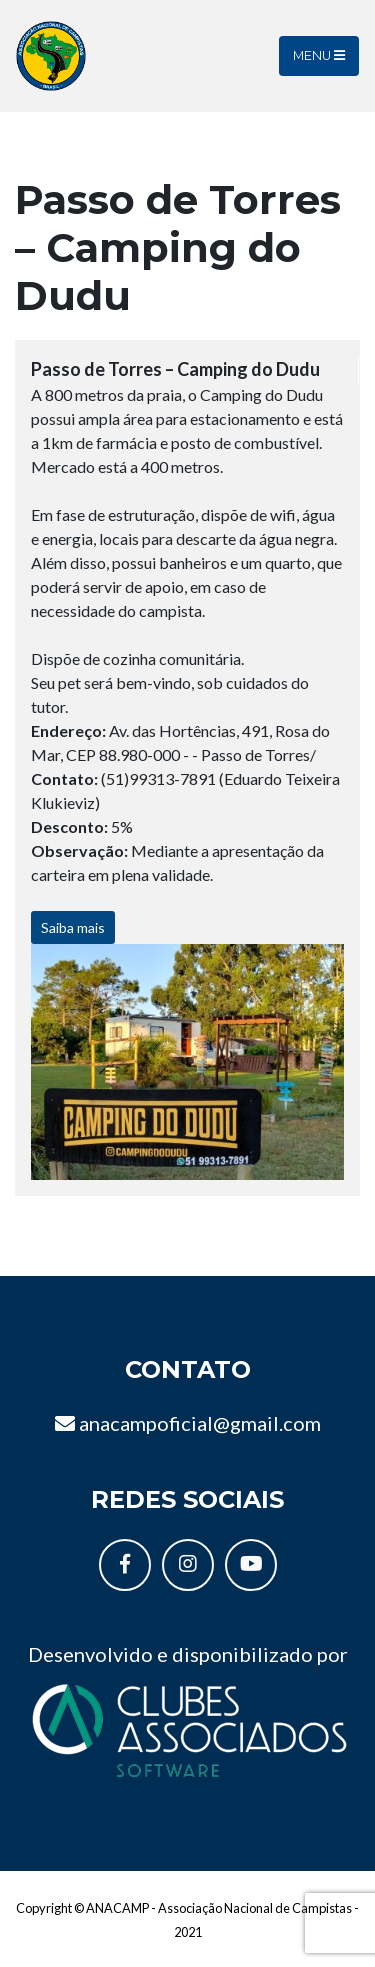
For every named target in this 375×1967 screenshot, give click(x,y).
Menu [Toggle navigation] (319, 55)
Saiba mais (73, 927)
